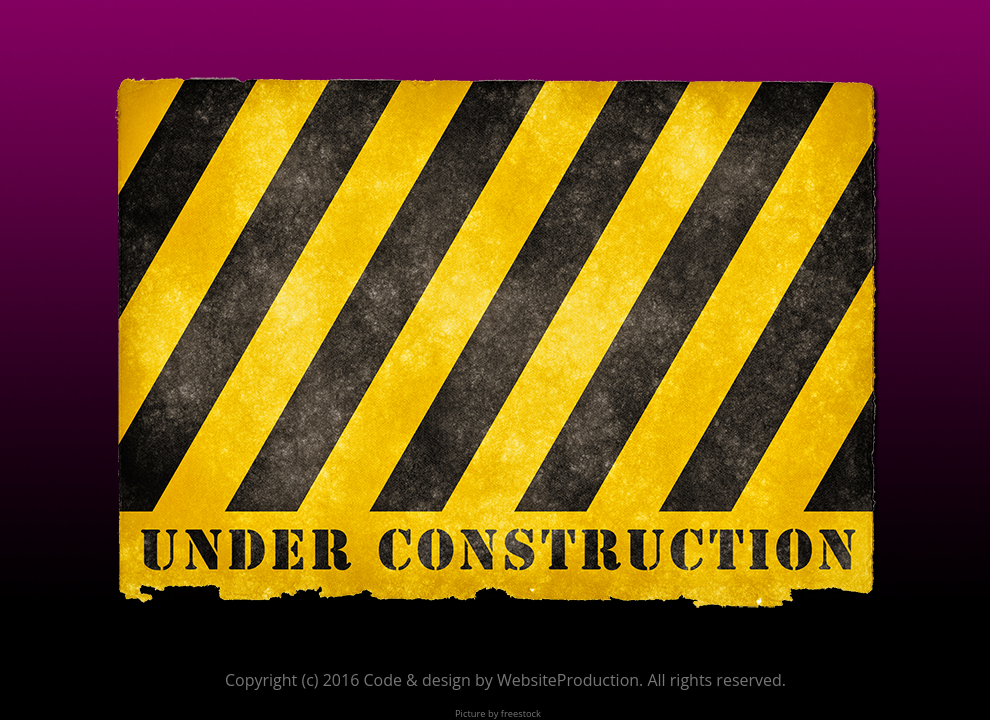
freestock (521, 713)
